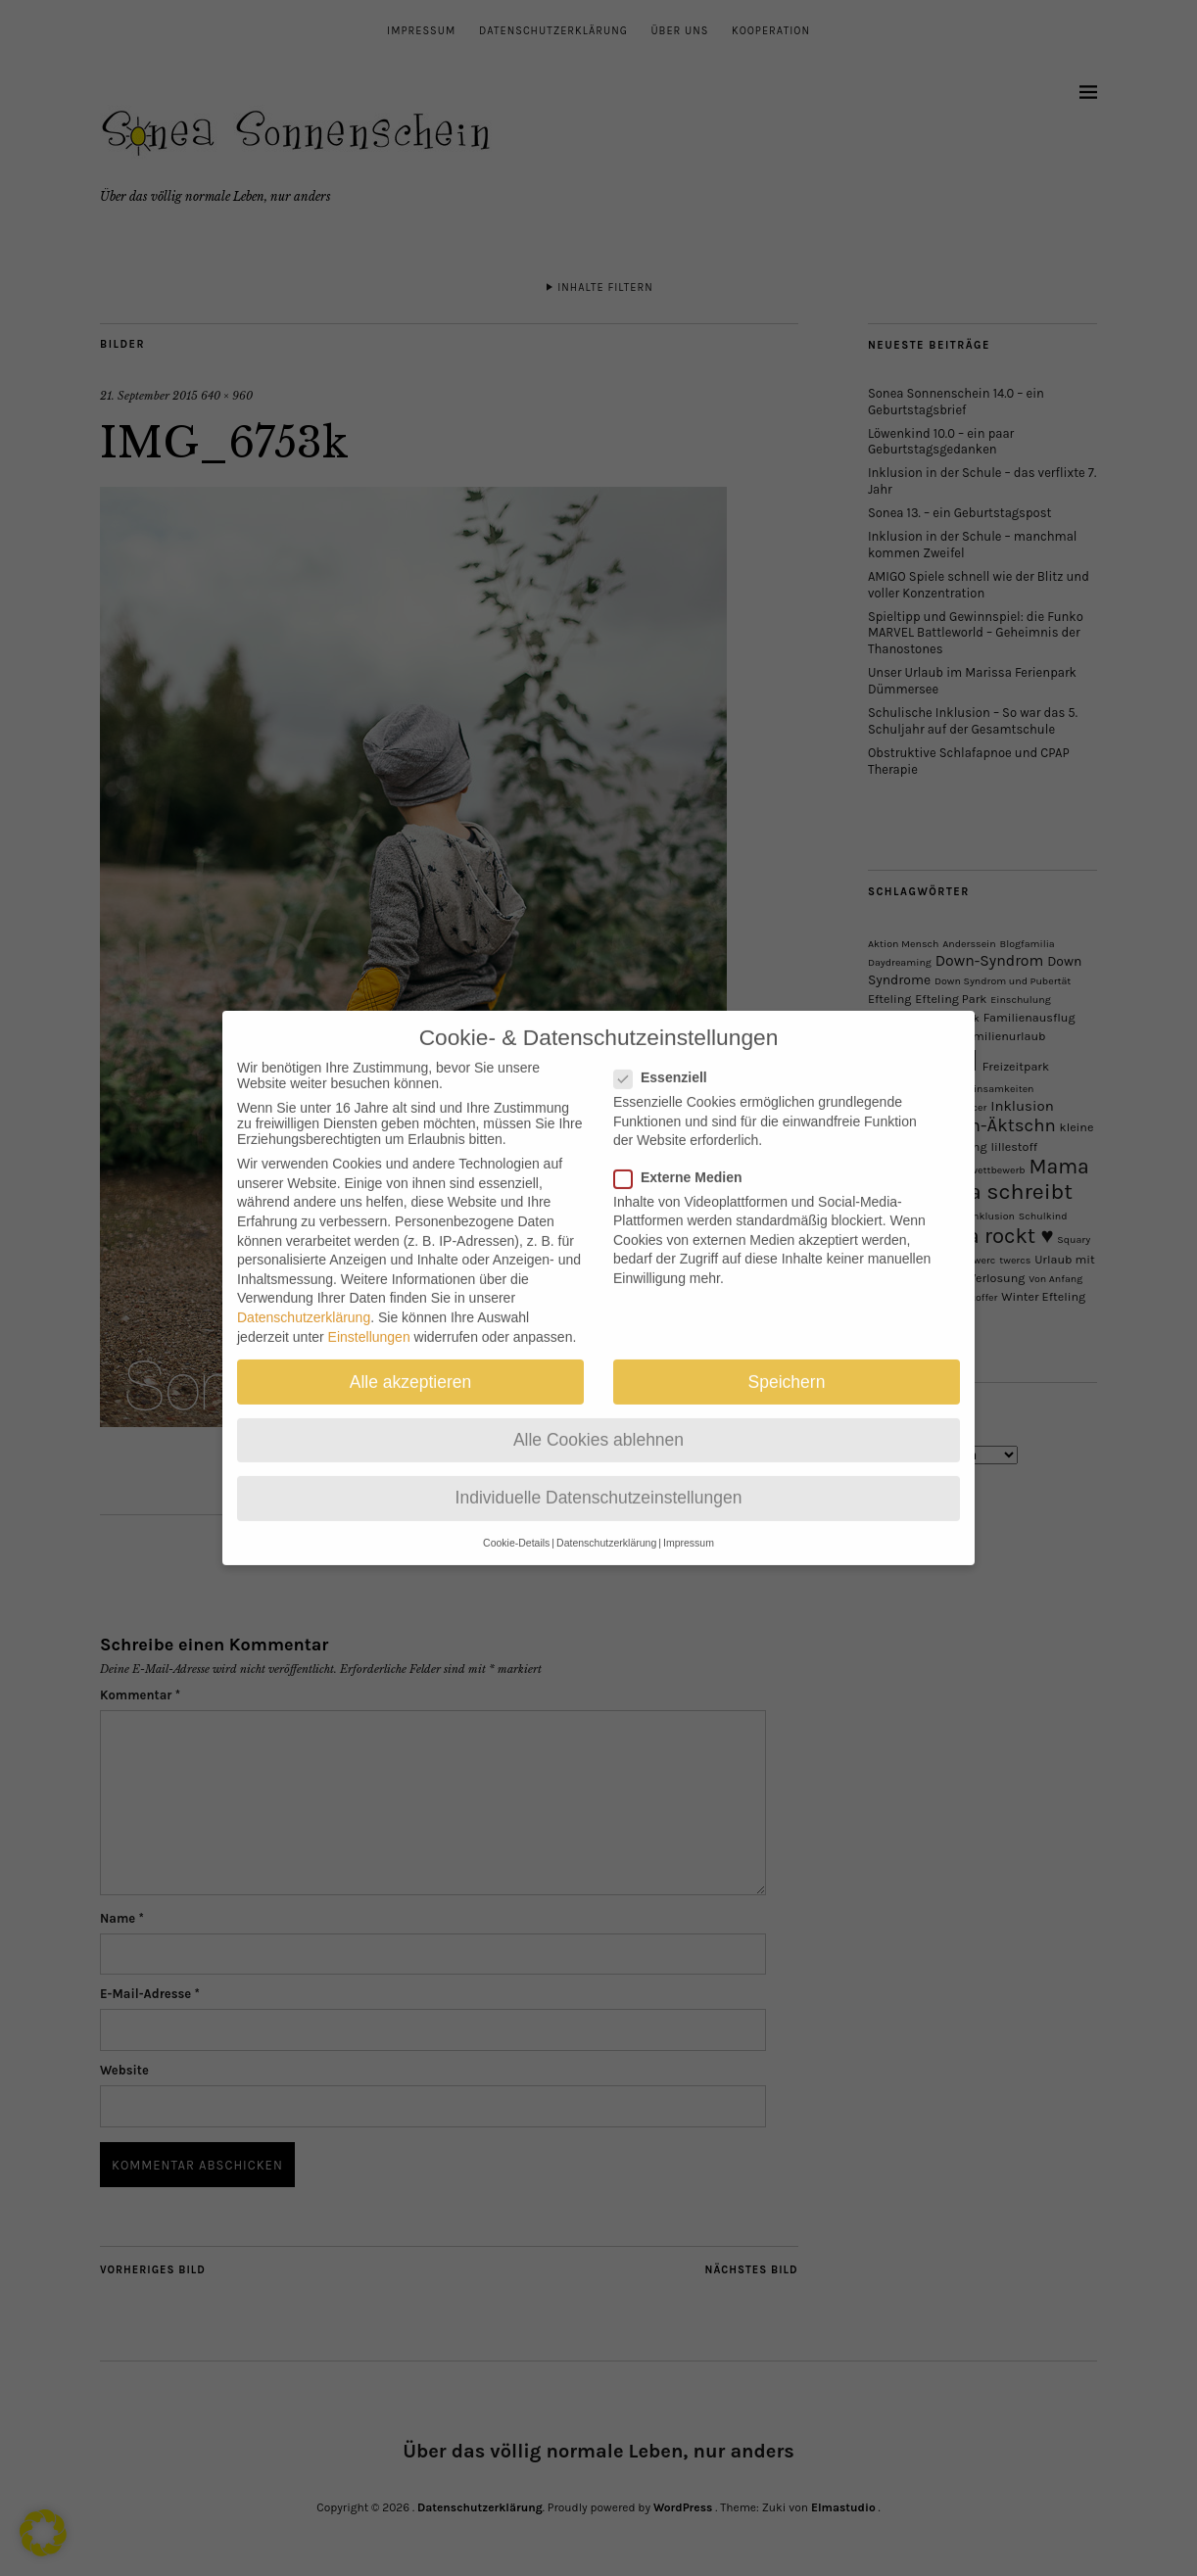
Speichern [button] (787, 1362)
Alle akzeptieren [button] (411, 1362)
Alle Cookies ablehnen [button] (598, 1420)
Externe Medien (685, 1158)
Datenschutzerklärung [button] (606, 1524)
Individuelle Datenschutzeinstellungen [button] (598, 1479)
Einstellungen (369, 1317)
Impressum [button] (688, 1524)
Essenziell (668, 1059)
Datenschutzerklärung (303, 1299)
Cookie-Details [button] (516, 1524)
